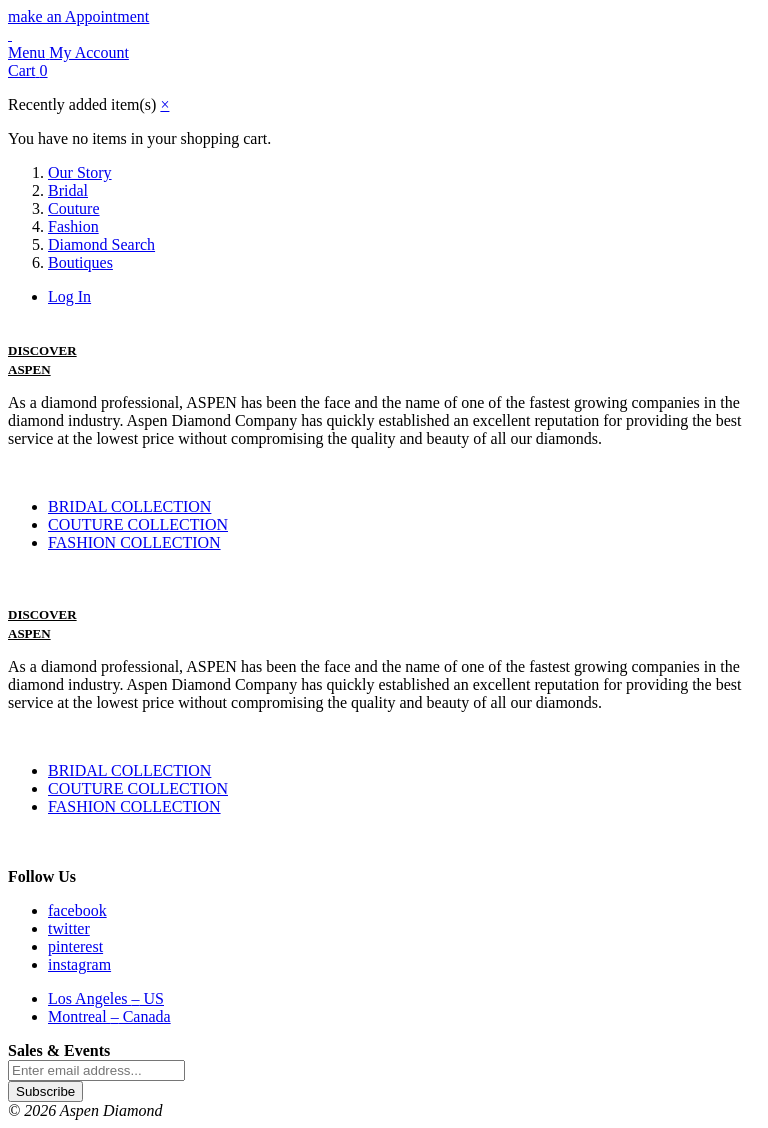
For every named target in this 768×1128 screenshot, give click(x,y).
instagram (79, 964)
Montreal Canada (109, 1016)
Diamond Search (101, 244)
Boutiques (80, 262)
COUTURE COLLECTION (138, 524)
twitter (69, 928)
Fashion (73, 226)
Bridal (68, 190)
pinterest (75, 946)
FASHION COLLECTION (134, 542)
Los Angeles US (106, 998)
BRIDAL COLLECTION (129, 506)
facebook (77, 910)
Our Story (80, 172)
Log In (69, 296)
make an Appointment (78, 16)
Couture (74, 208)
